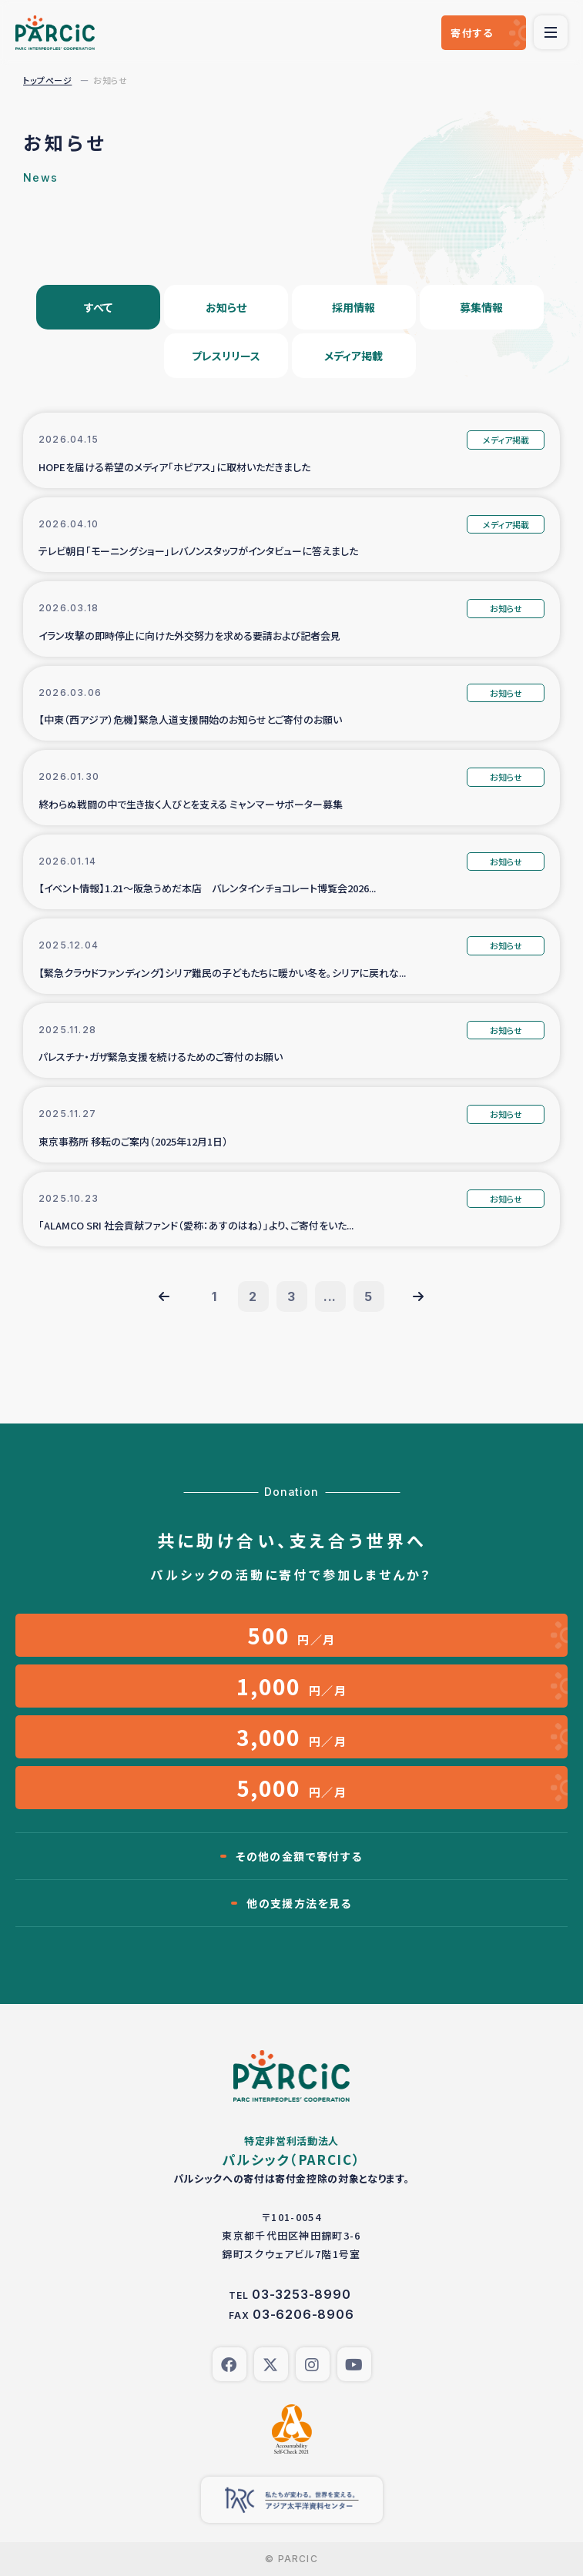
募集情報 (481, 307)
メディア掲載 (353, 355)
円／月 (291, 1635)
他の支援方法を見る (299, 1903)
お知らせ (226, 307)
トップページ (47, 80)
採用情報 (353, 307)
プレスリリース (226, 355)
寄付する (472, 32)
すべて (98, 307)
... (330, 1296)
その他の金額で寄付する (299, 1856)
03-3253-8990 (301, 2294)
